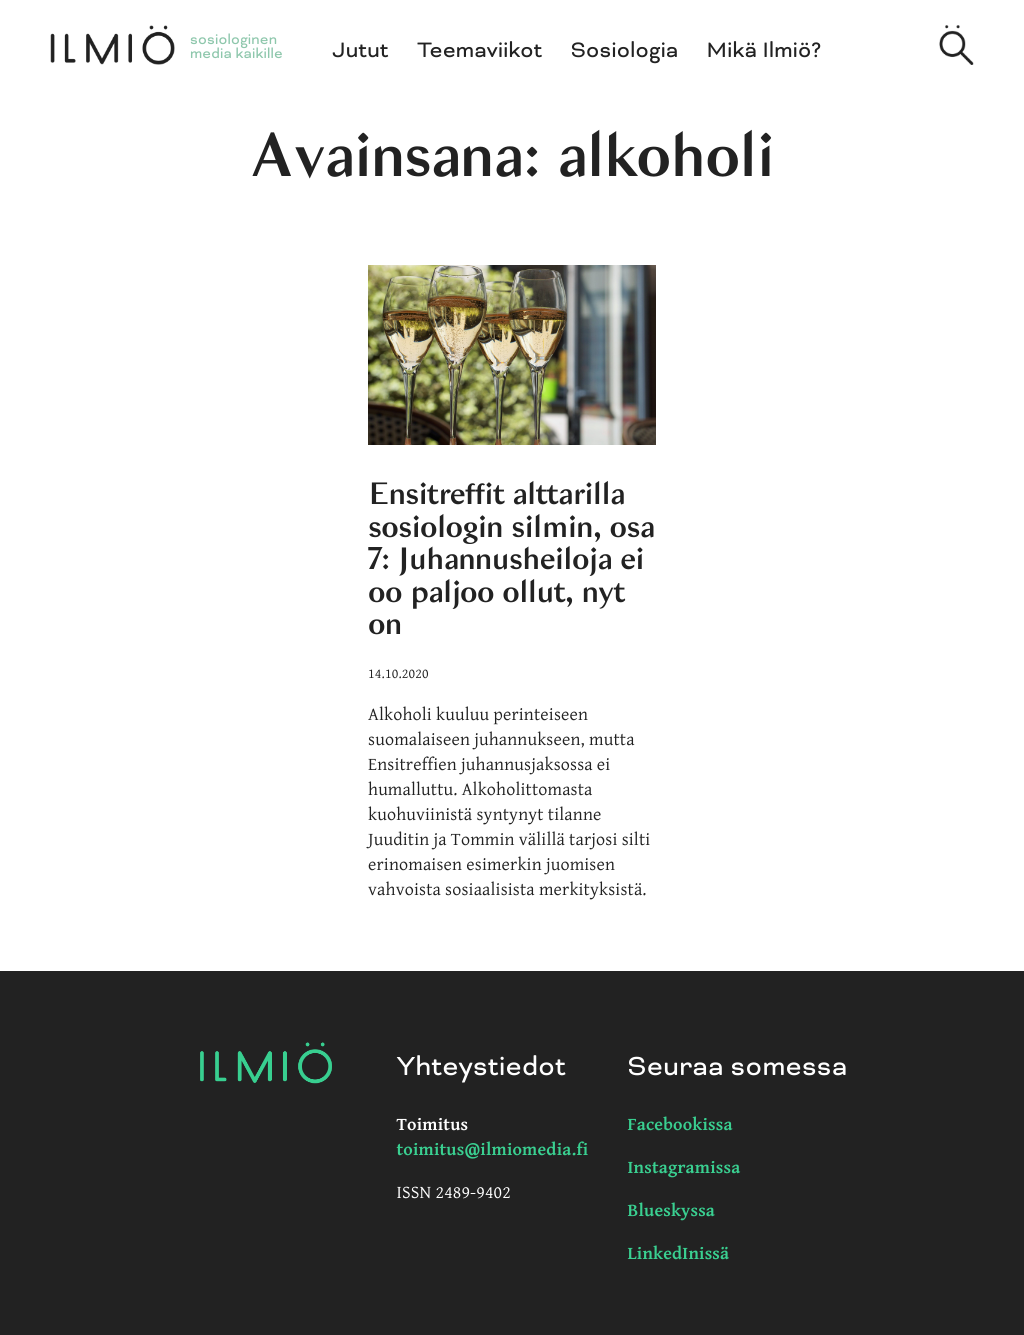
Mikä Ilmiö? (764, 51)
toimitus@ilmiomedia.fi (493, 1150)
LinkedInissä (679, 1254)
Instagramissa (684, 1168)
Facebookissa (680, 1125)
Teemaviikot (479, 51)
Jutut (361, 51)
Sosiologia (625, 51)
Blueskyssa (672, 1211)
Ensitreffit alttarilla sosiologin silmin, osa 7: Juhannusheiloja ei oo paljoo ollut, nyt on (511, 559)
